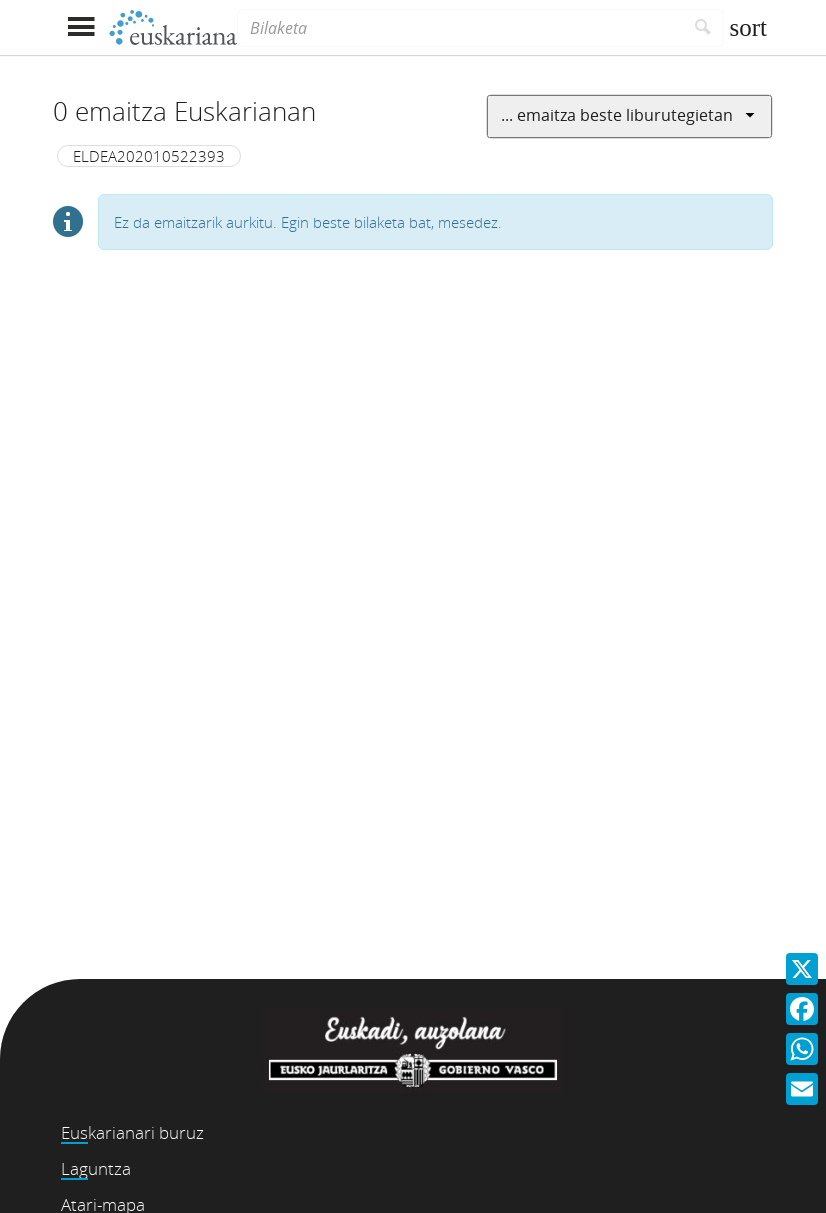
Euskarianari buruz (132, 1132)
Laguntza (96, 1168)
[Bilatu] (703, 28)
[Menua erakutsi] (80, 27)
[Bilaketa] (460, 28)
